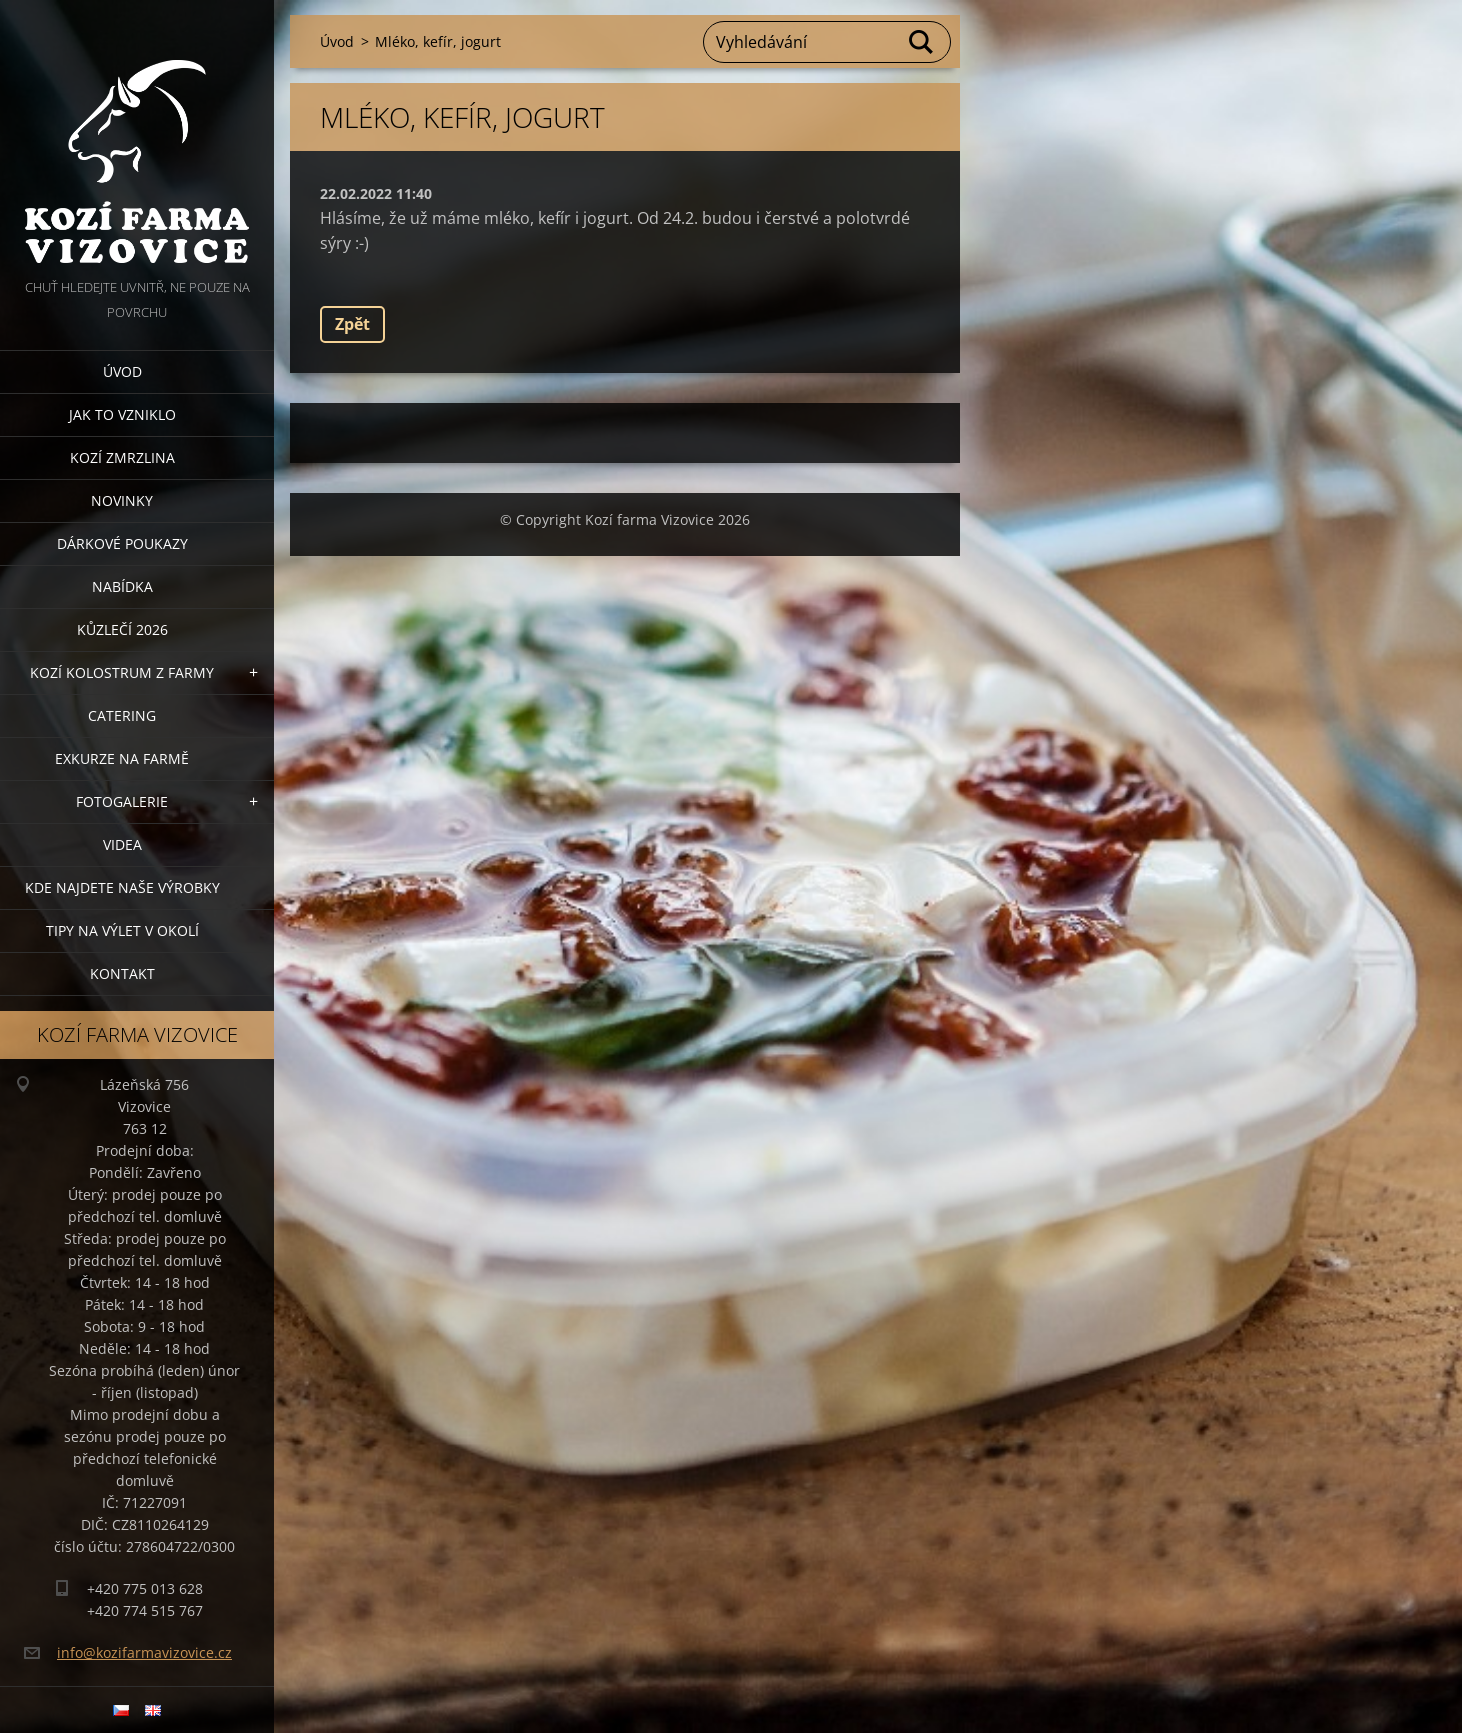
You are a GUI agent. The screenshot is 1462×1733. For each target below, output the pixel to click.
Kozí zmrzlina (122, 457)
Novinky (122, 500)
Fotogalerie (122, 801)
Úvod (122, 371)
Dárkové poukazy (122, 543)
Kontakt (122, 973)
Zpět (352, 324)
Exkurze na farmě (122, 758)
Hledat (922, 42)
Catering (122, 715)
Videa (122, 844)
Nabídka (122, 586)
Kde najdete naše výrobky (122, 887)
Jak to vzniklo (122, 414)
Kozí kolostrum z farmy (122, 672)
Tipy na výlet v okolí (122, 930)
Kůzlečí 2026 (122, 629)
